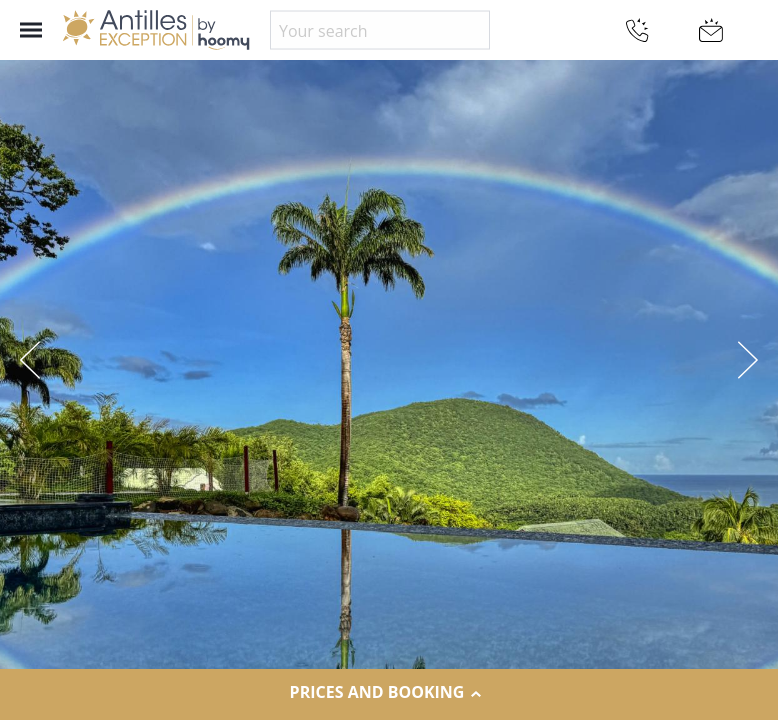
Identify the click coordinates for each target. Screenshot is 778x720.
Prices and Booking (389, 693)
